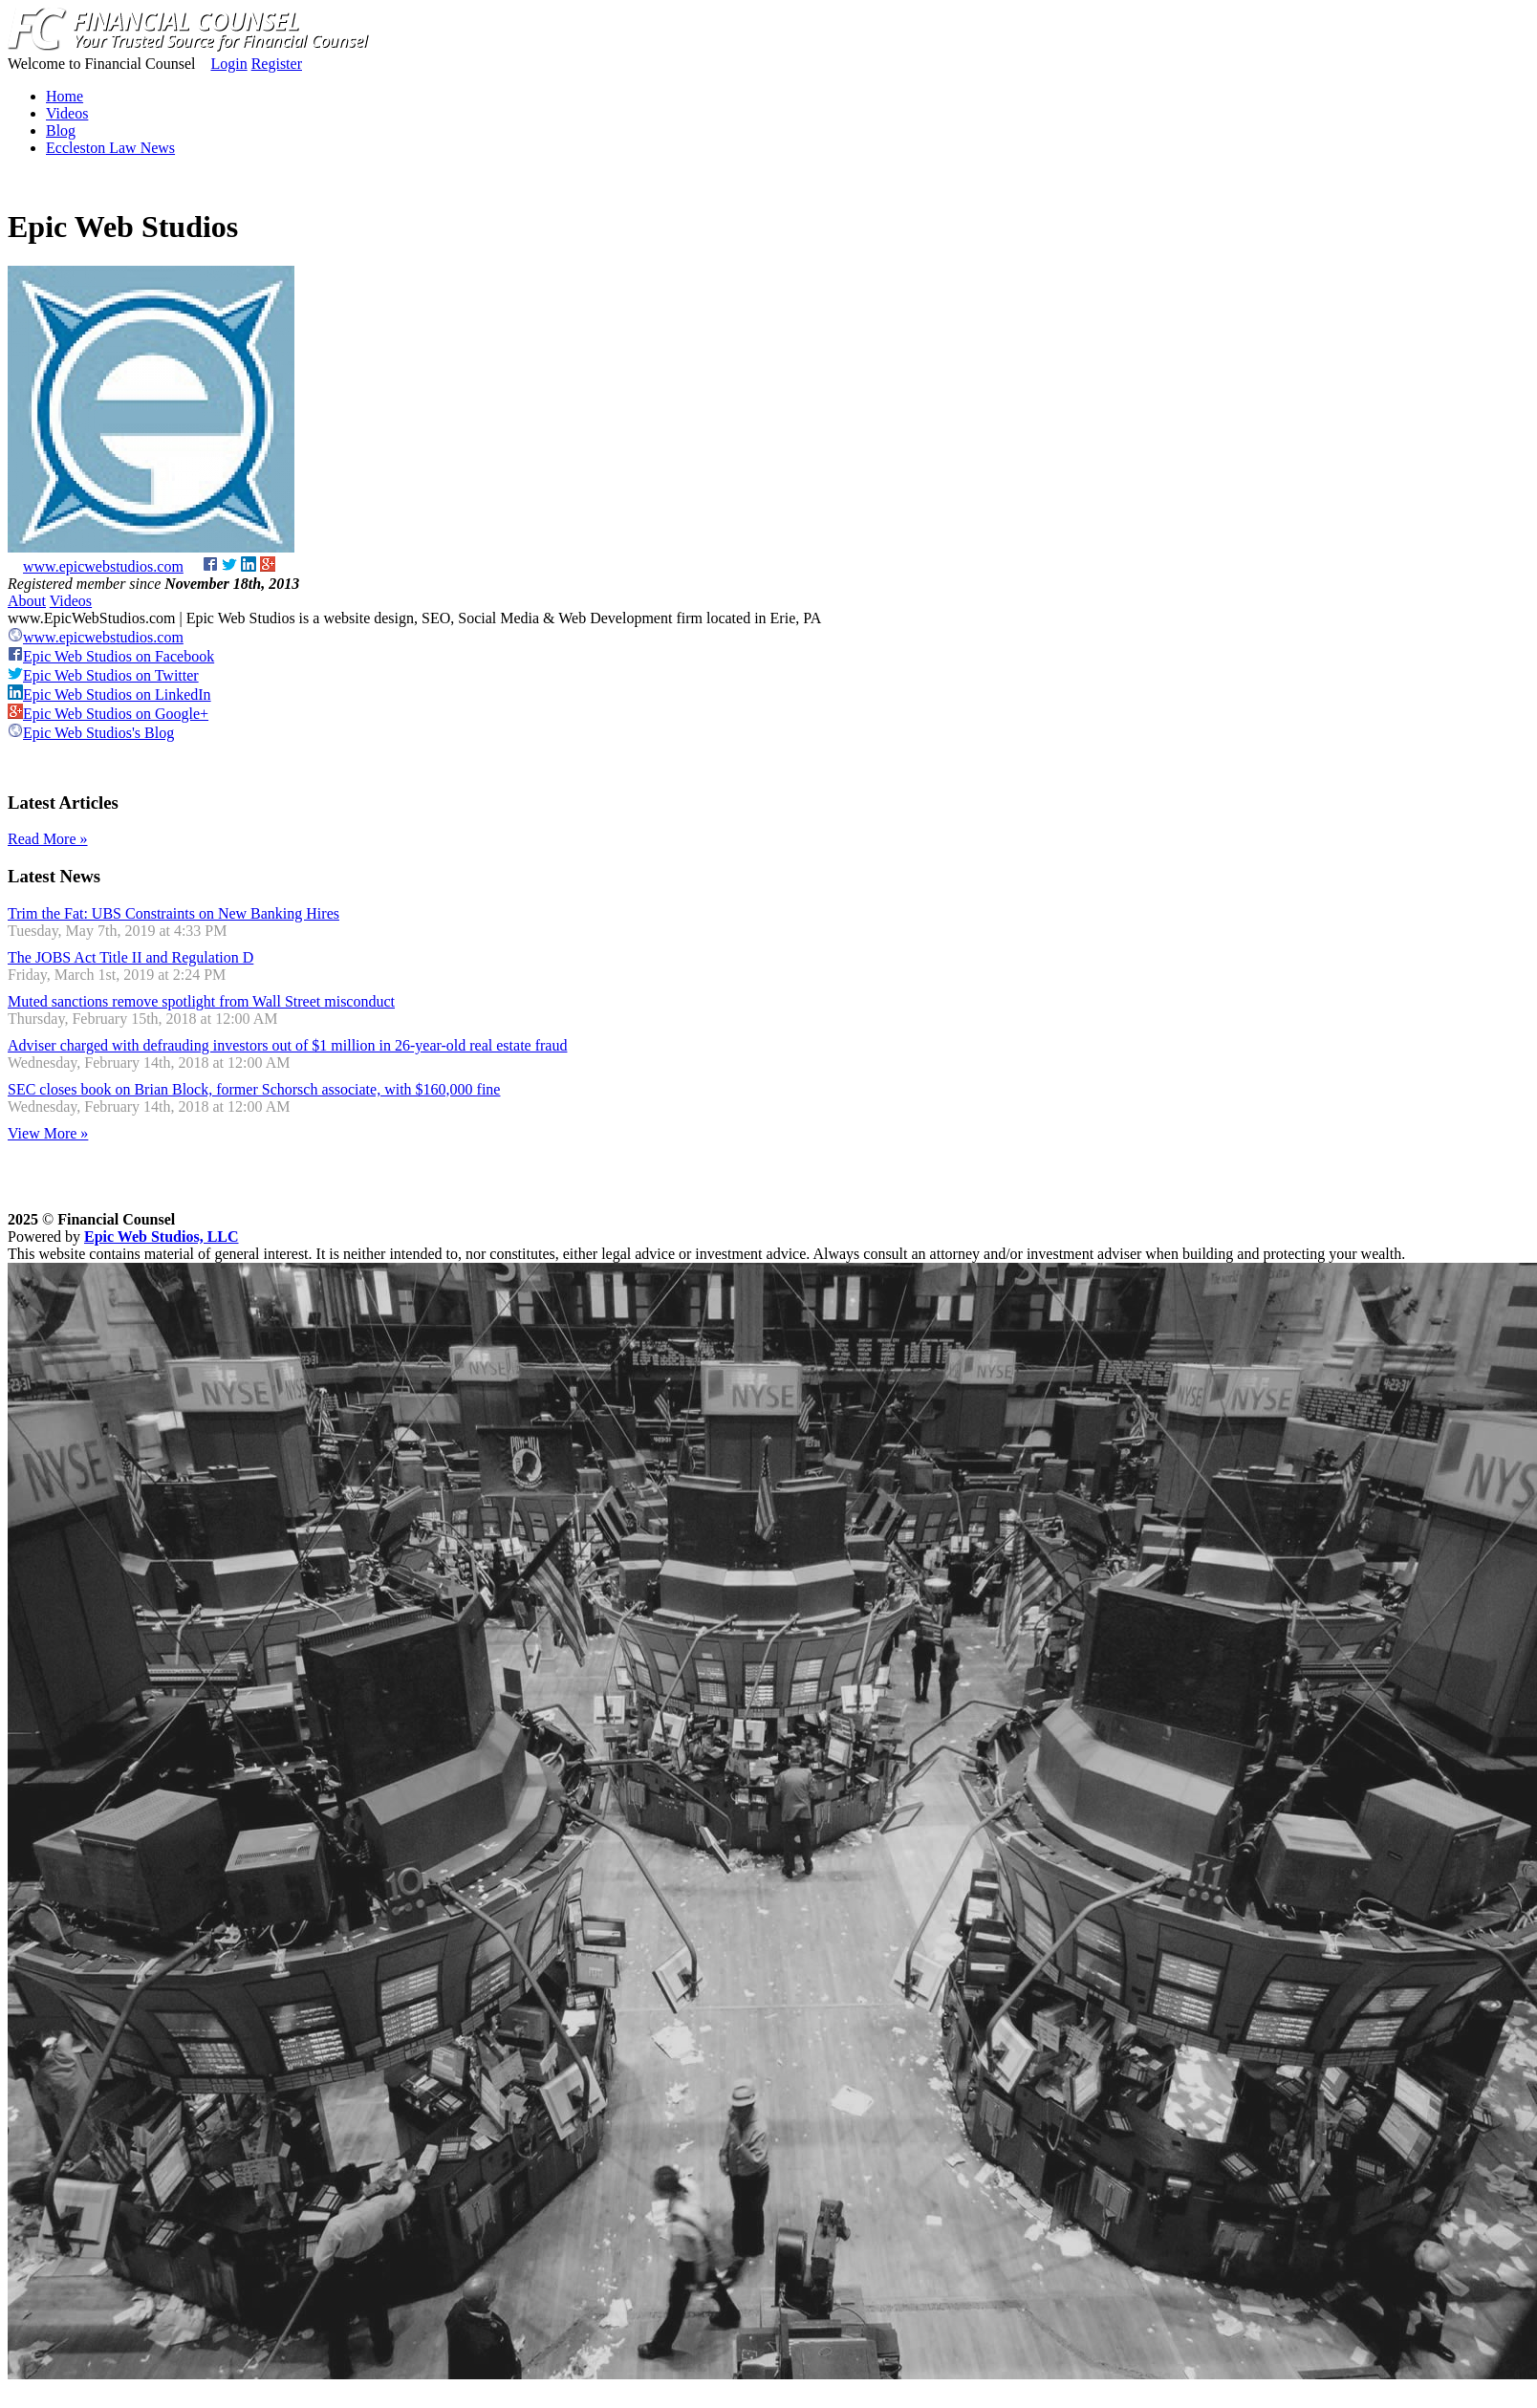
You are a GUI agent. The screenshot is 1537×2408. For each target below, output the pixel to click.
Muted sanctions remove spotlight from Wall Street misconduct (201, 1001)
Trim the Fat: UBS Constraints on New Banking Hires (173, 913)
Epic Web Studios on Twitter (103, 675)
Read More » (48, 839)
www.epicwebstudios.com (103, 566)
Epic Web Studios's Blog (91, 733)
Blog (61, 130)
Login (228, 63)
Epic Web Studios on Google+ (108, 713)
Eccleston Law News (110, 148)
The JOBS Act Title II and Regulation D (130, 957)
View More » (48, 1133)
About (27, 601)
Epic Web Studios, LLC (161, 1236)
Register (276, 63)
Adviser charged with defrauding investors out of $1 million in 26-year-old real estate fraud (287, 1045)
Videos (67, 113)
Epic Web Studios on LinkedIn (109, 694)
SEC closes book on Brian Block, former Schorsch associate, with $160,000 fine (254, 1089)
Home (64, 96)
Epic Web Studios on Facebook (111, 656)
